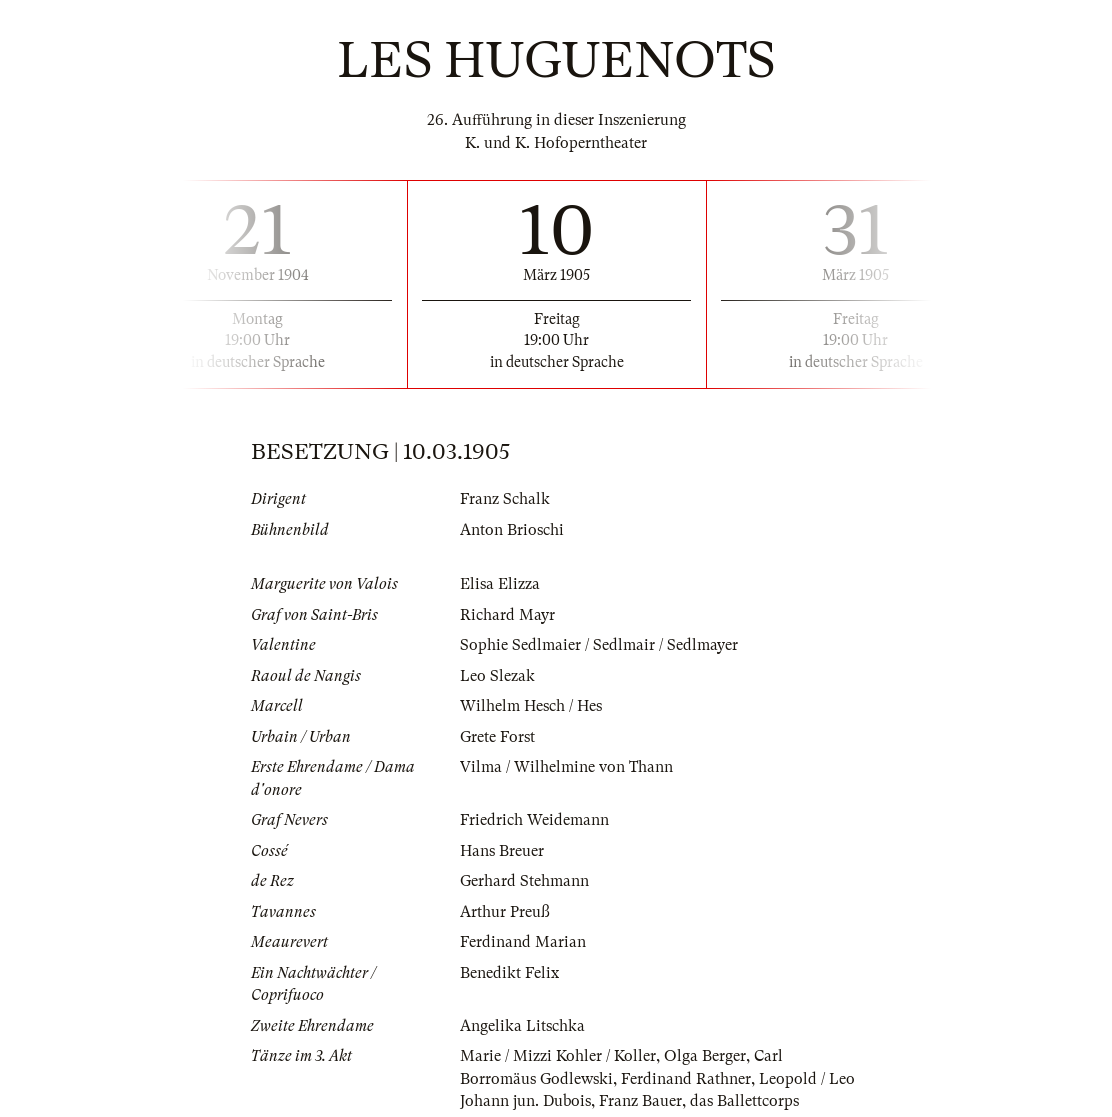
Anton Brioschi (512, 530)
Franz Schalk (505, 499)
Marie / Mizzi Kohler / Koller (558, 1056)
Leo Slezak (497, 676)
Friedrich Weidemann (534, 820)
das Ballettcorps (744, 1101)
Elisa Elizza (500, 584)
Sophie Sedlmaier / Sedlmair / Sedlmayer (599, 645)
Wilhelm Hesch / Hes (531, 706)
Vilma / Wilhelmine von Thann (566, 767)
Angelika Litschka (522, 1026)
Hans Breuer (502, 851)
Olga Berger (705, 1056)
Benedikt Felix (509, 973)
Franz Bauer (640, 1101)
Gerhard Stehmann (524, 881)
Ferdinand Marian (523, 942)
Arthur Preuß (505, 912)
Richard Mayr (507, 615)
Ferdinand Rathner (686, 1079)
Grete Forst (497, 737)
